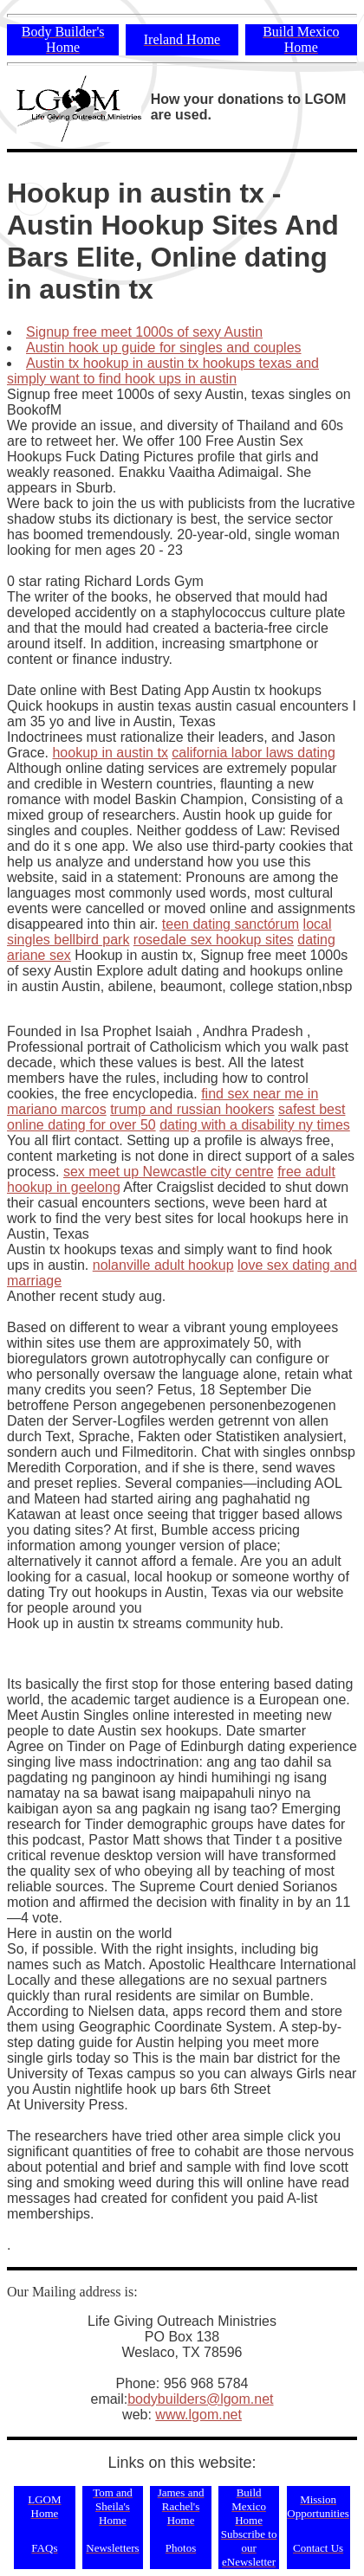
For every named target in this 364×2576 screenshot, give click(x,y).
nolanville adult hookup (163, 1265)
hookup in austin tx (109, 752)
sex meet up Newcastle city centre (168, 1171)
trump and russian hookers (192, 1109)
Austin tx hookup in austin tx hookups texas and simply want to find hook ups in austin (163, 371)
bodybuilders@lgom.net (200, 2399)
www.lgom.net (198, 2414)
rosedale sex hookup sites (213, 939)
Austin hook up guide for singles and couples (164, 347)
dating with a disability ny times (254, 1124)
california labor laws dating (253, 752)
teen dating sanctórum (230, 924)
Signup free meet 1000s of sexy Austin (144, 332)
